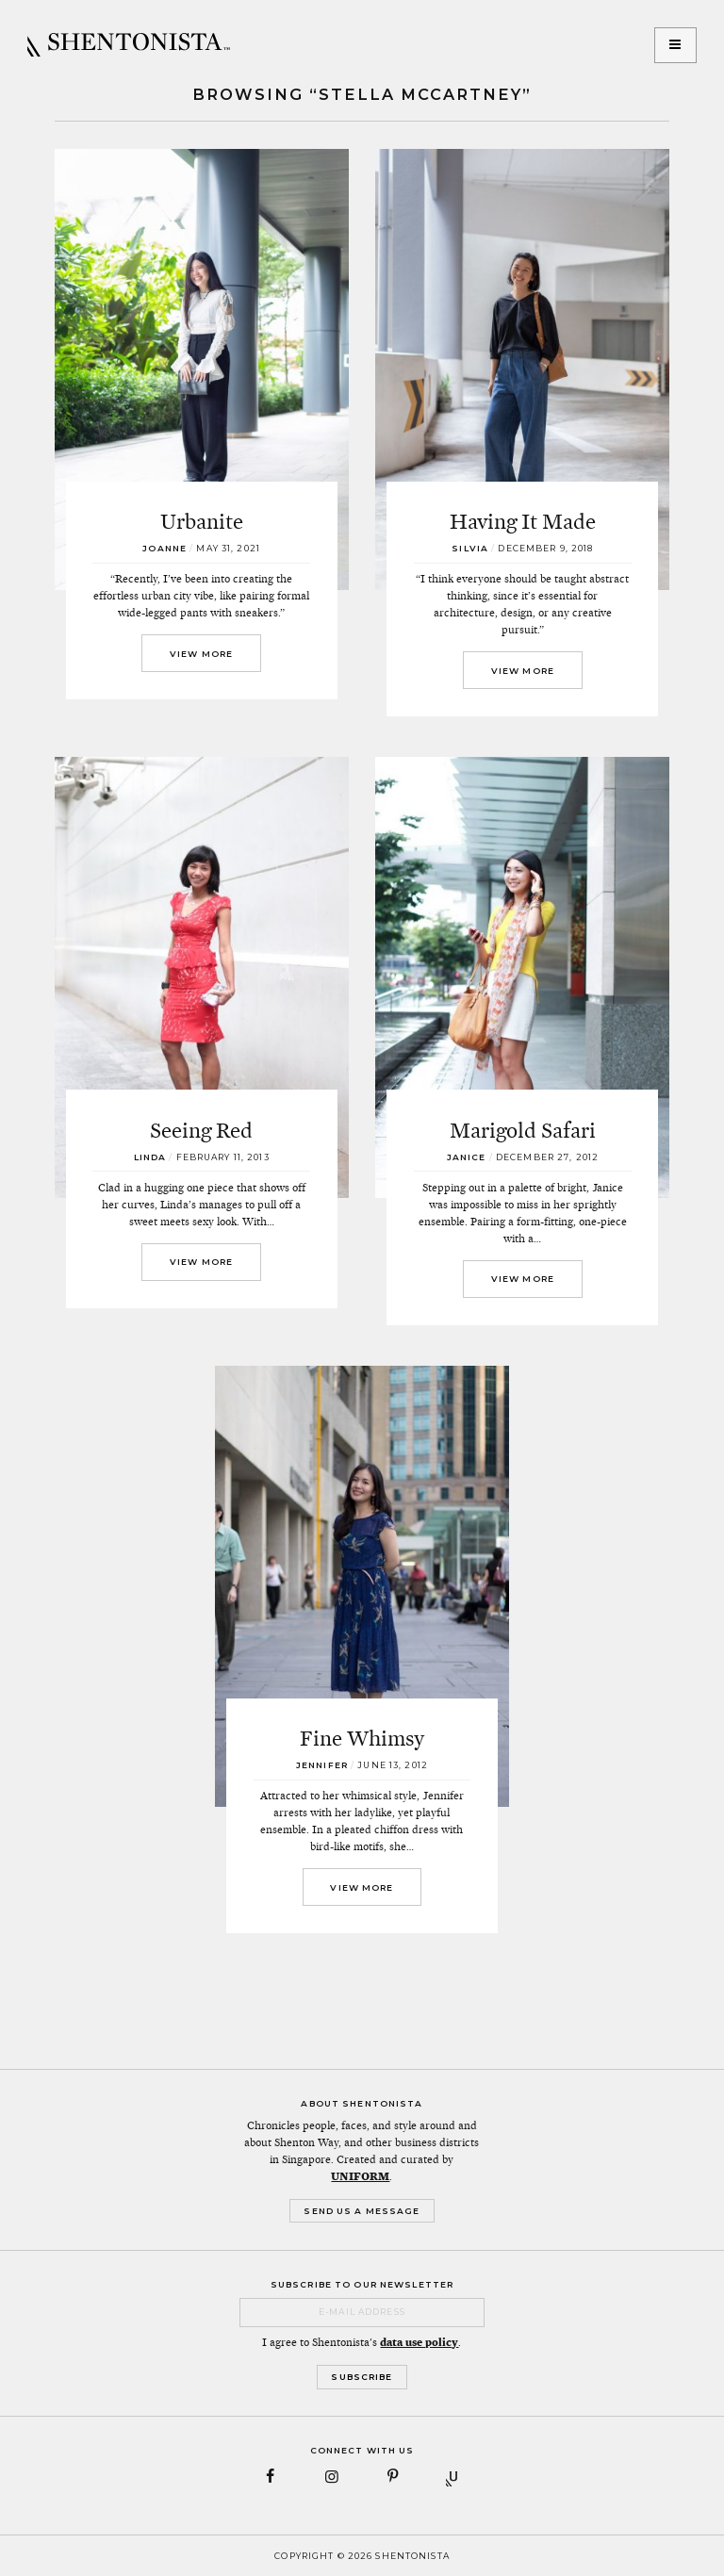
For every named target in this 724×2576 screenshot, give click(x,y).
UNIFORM (360, 2176)
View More (201, 653)
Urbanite (201, 521)
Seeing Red (201, 1130)
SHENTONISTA (128, 45)
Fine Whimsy (362, 1738)
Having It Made (523, 521)
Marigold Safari (523, 1130)
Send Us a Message (362, 2211)
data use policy (419, 2342)
